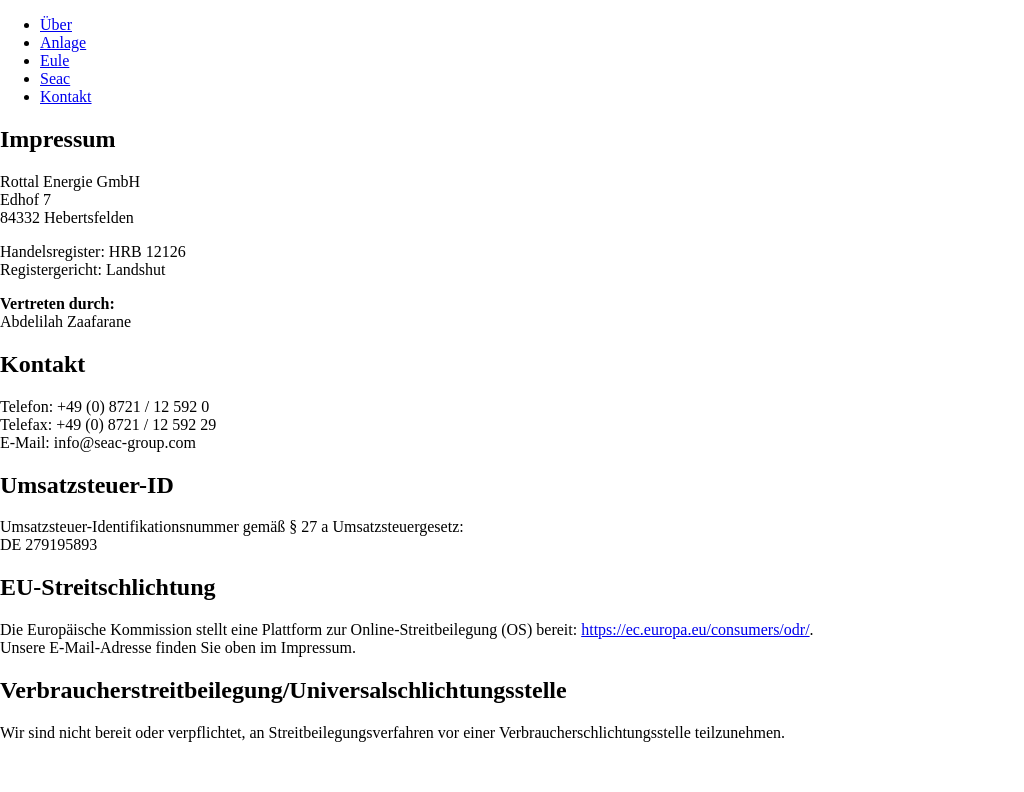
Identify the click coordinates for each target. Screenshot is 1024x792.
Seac (55, 78)
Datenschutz (121, 766)
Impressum (35, 766)
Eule (54, 60)
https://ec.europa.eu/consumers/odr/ (695, 629)
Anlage (63, 42)
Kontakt (66, 96)
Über (56, 24)
